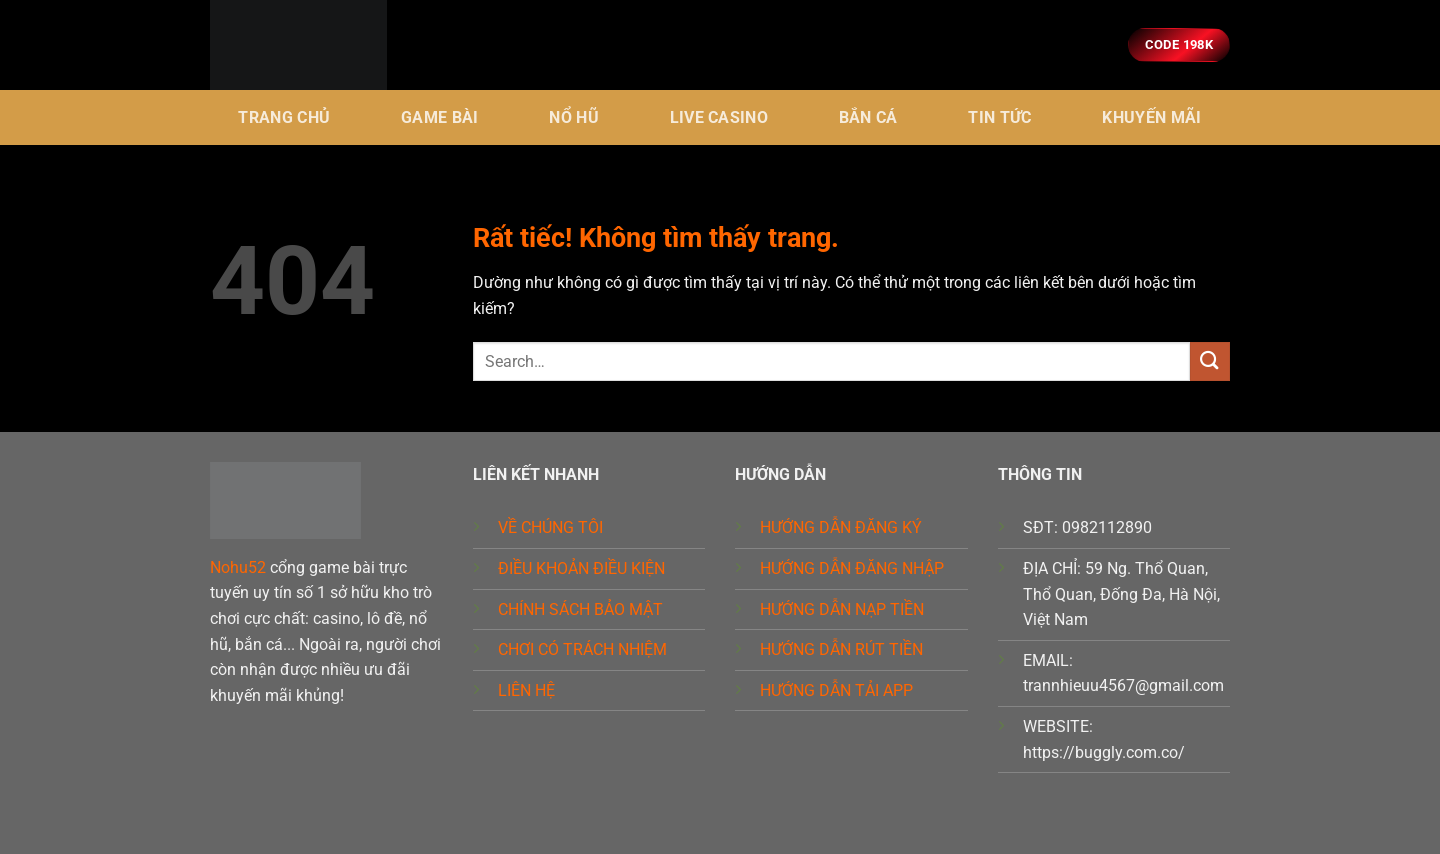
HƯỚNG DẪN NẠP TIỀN (842, 609)
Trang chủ (284, 117)
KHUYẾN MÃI (1151, 117)
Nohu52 (238, 567)
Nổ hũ (574, 117)
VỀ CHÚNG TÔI (550, 527)
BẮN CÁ (868, 117)
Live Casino (719, 117)
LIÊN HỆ (526, 690)
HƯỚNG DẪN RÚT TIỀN (841, 649)
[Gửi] (1210, 361)
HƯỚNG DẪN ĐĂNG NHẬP (852, 568)
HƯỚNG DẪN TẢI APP (836, 690)
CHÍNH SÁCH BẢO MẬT (580, 609)
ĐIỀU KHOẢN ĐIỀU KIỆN (581, 568)
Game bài (440, 117)
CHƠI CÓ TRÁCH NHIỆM (582, 649)
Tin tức (999, 117)
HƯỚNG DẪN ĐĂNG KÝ (841, 527)
